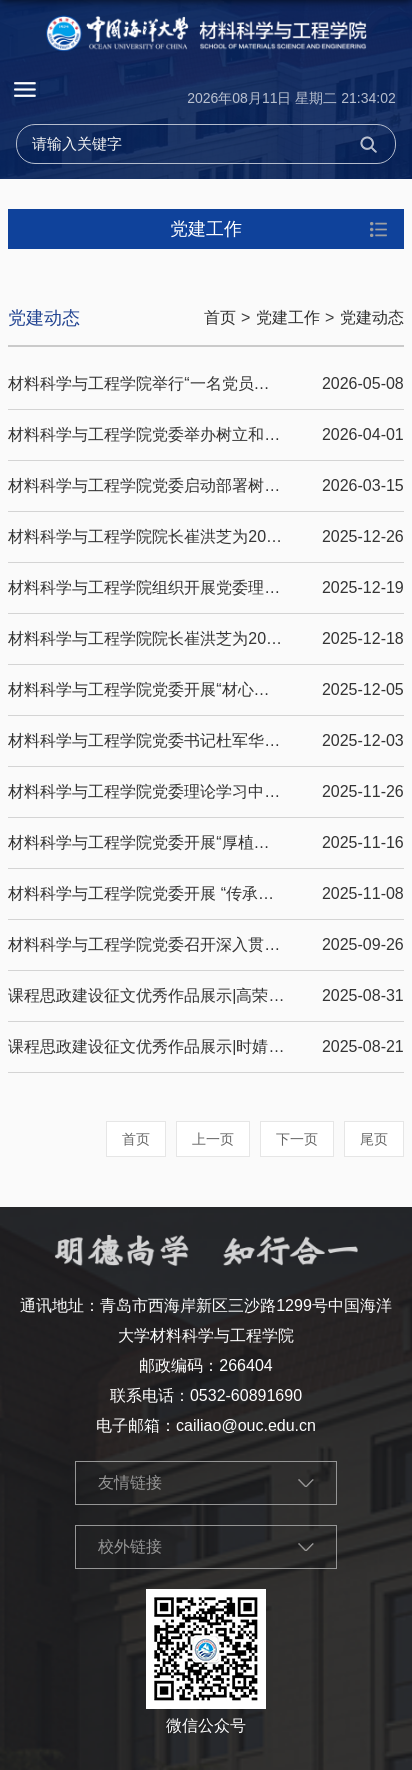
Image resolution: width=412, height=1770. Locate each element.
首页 (220, 317)
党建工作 (288, 317)
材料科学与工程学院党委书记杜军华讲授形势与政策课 (200, 740)
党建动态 (372, 317)
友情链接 (130, 1482)
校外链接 (130, 1546)
